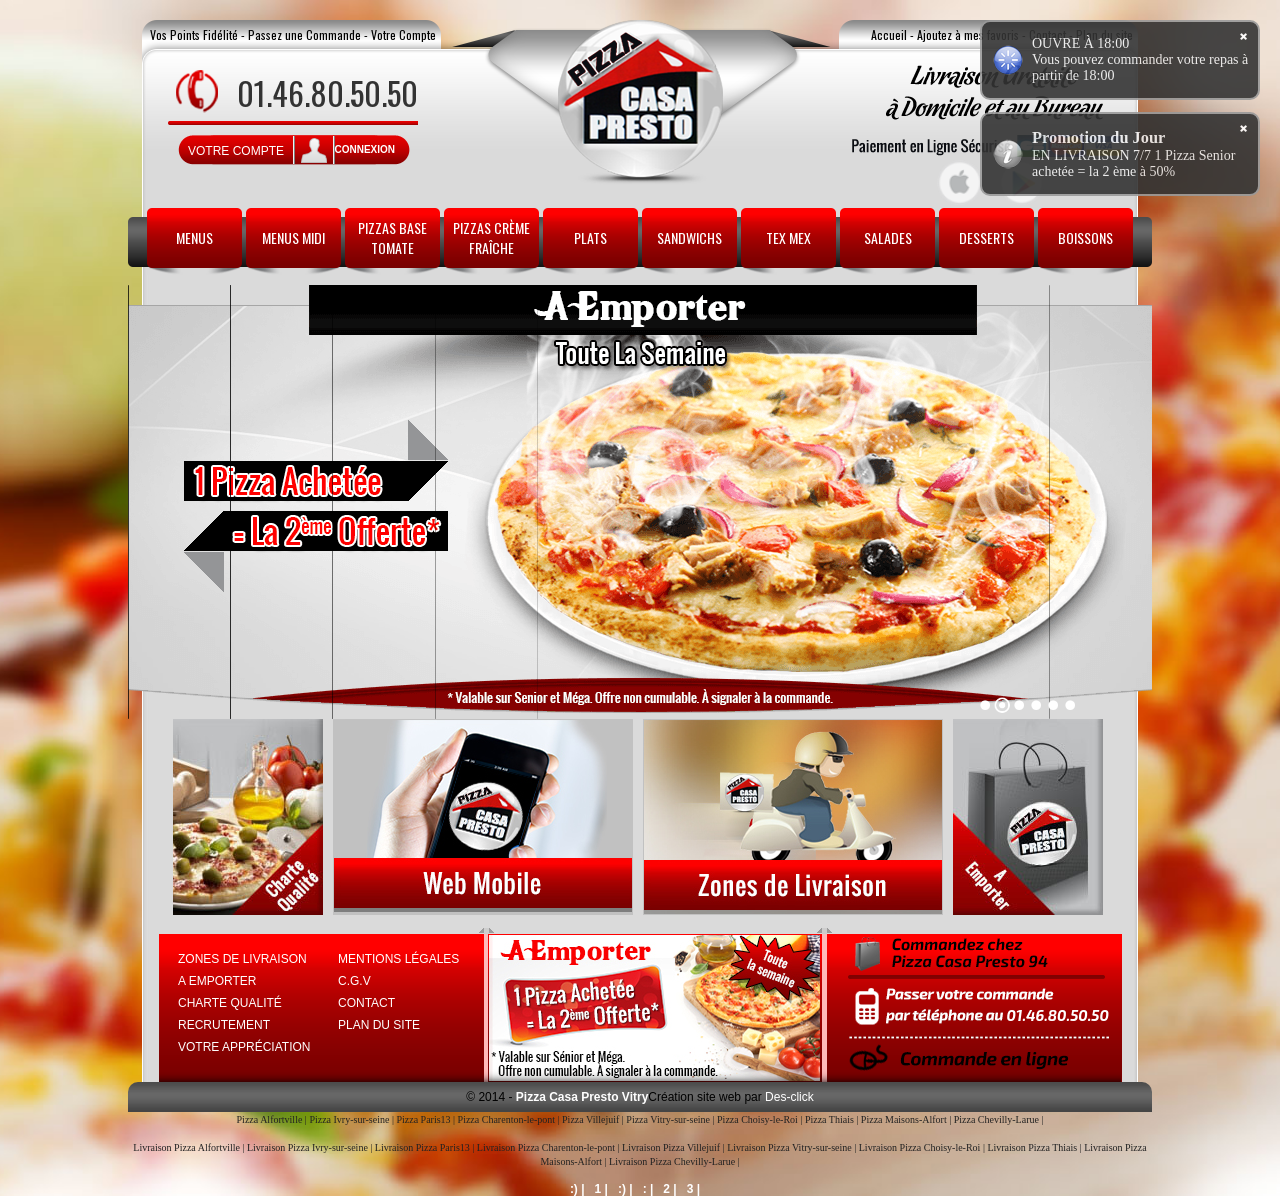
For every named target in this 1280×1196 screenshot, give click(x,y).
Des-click (788, 1097)
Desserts (986, 237)
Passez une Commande (304, 34)
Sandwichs (689, 237)
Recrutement (224, 1025)
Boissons (1085, 237)
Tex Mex (788, 237)
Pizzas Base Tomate (392, 237)
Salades (888, 237)
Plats (590, 237)
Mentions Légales (398, 959)
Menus (194, 237)
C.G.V (354, 981)
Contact (366, 1003)
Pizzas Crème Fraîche (491, 237)
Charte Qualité (230, 1003)
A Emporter (217, 981)
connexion (364, 149)
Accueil (889, 34)
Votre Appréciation (244, 1047)
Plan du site (379, 1025)
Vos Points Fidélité (194, 34)
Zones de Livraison (242, 959)
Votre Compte (403, 34)
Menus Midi (293, 237)
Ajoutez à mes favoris (968, 34)
